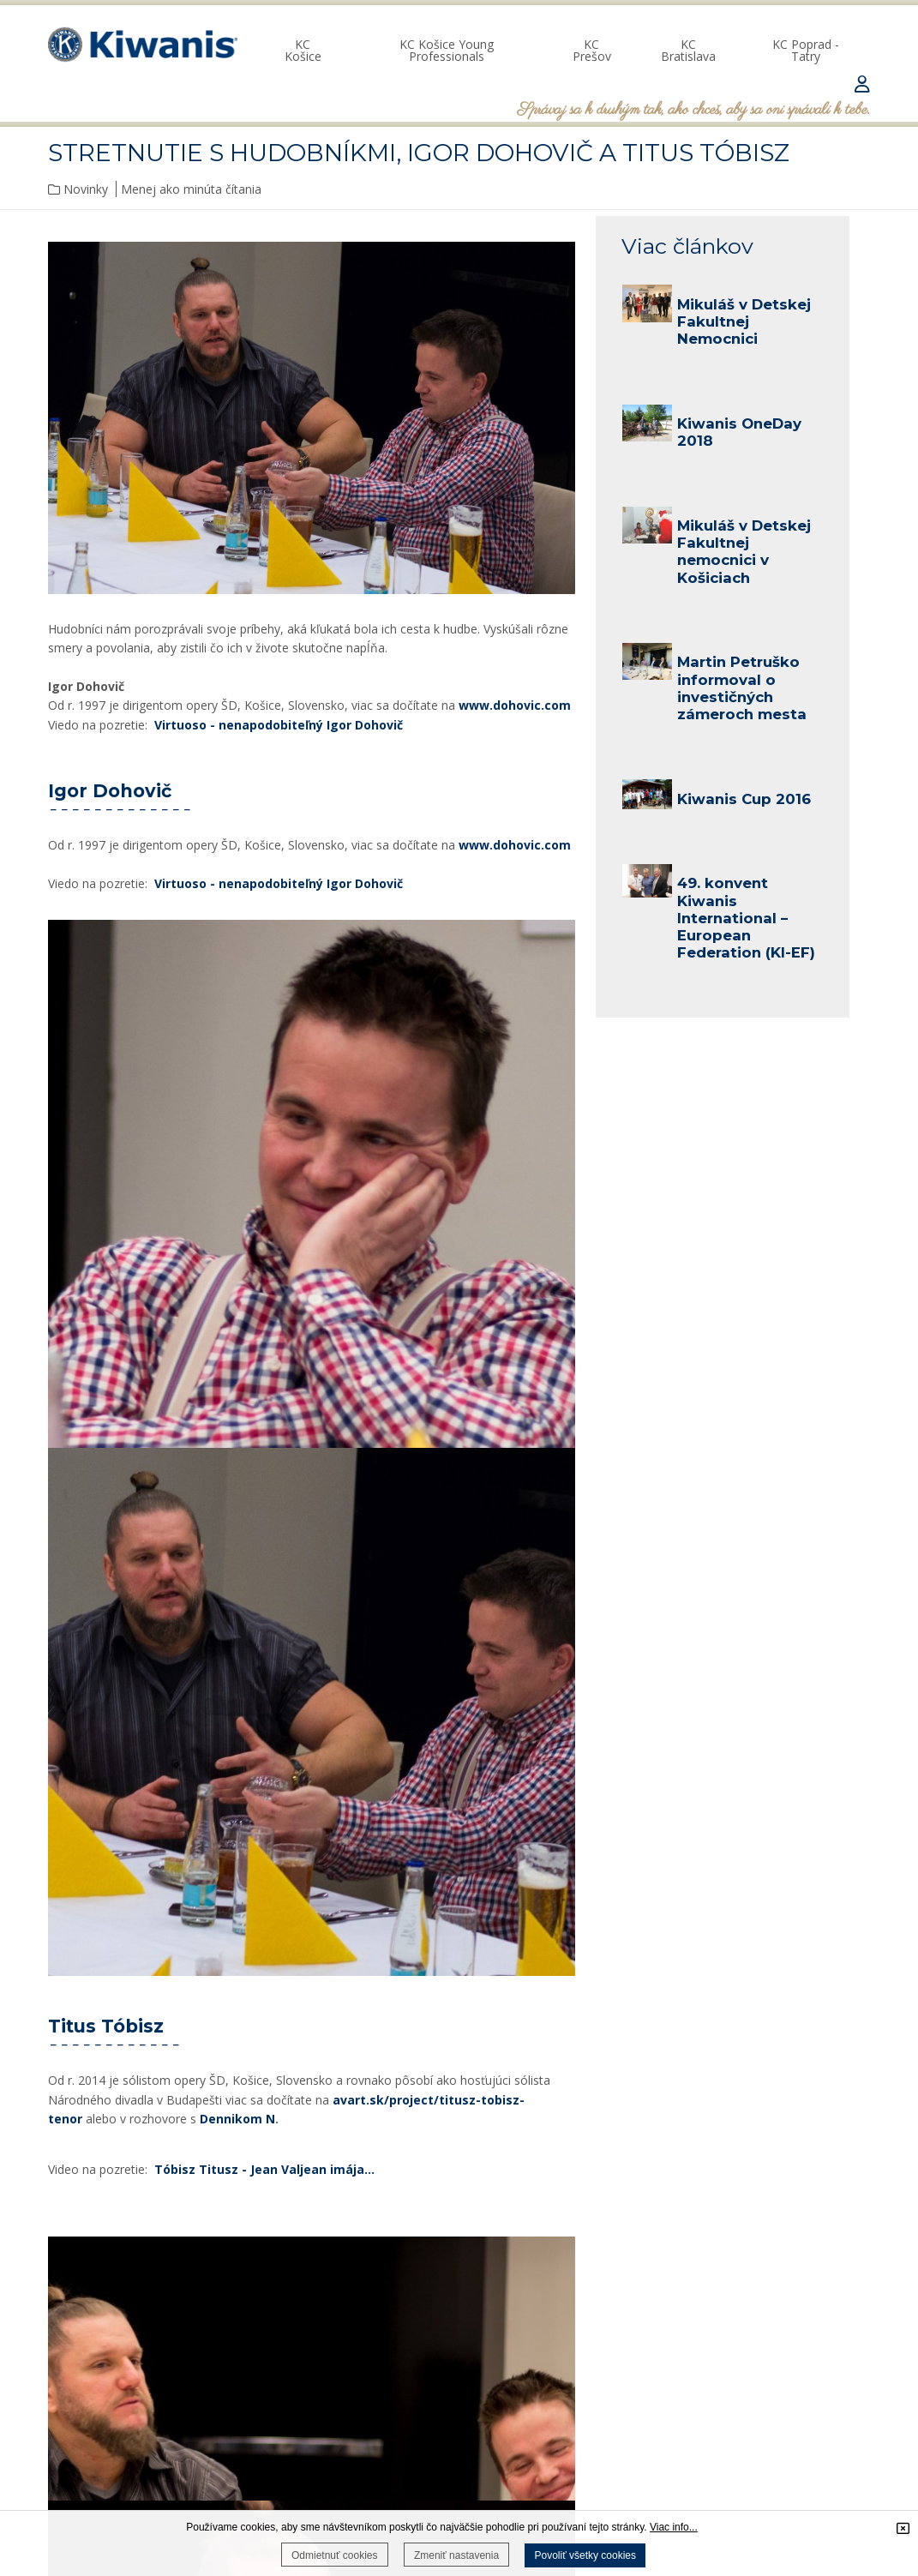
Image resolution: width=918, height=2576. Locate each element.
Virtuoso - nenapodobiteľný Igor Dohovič (278, 725)
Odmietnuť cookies (334, 2555)
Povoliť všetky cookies (585, 2555)
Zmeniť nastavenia (456, 2555)
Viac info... (674, 2527)
